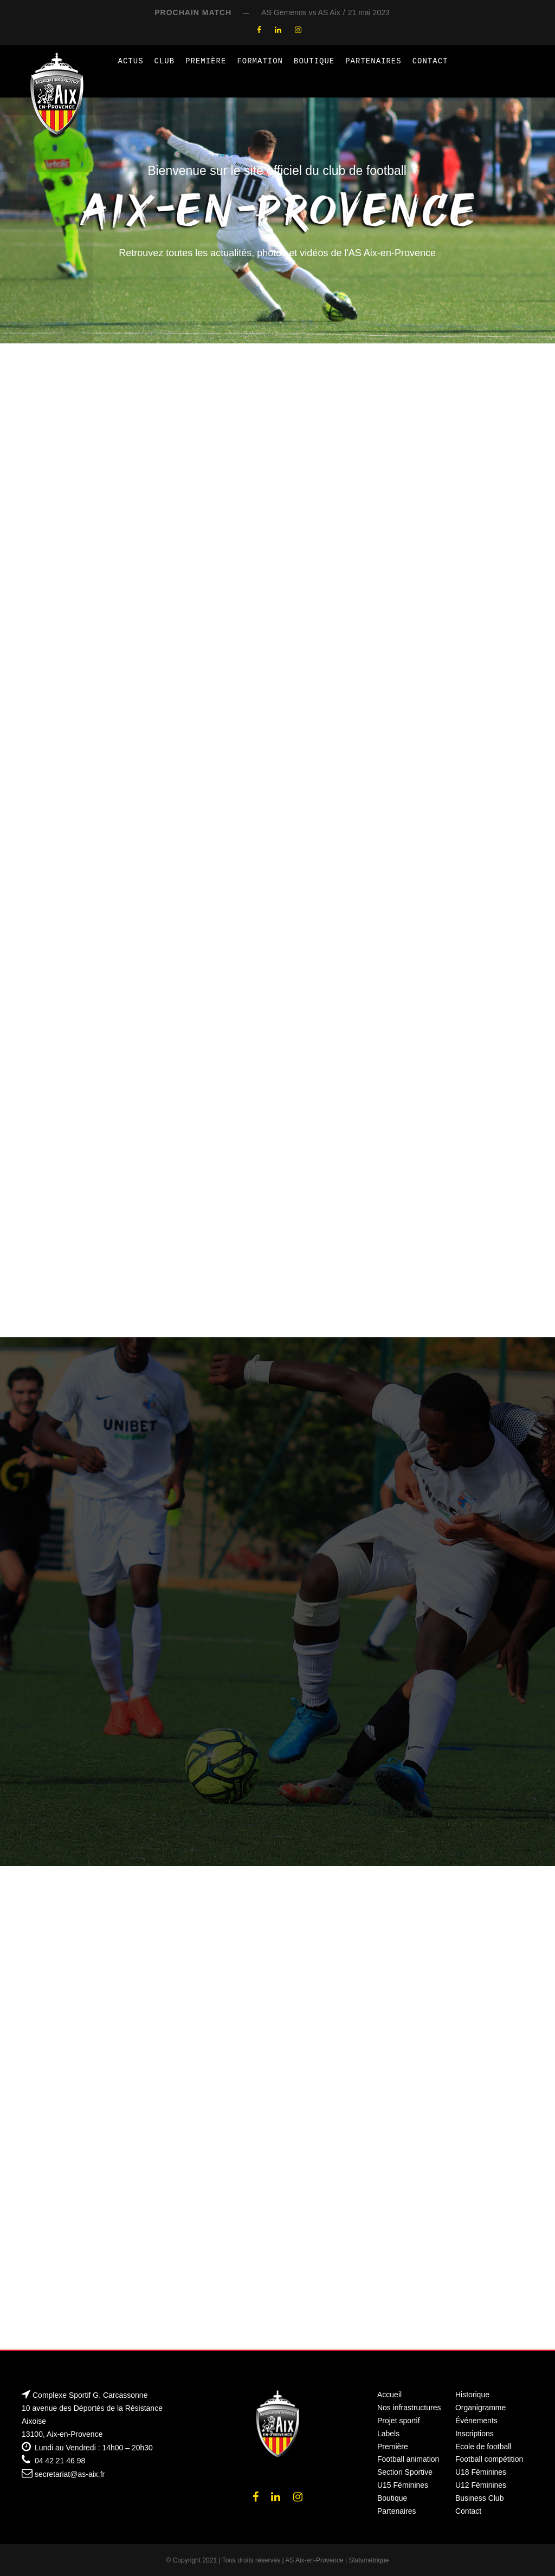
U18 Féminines (480, 2472)
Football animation (408, 2459)
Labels (388, 2433)
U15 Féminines (402, 2485)
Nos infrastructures (409, 2407)
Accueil (389, 2394)
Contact (430, 61)
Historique (472, 2394)
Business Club (479, 2498)
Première (205, 61)
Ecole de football (483, 2446)
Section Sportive (405, 2472)
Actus (131, 61)
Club (164, 61)
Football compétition (489, 2459)
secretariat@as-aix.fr (70, 2474)
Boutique (314, 61)
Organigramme (480, 2407)
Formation (260, 61)
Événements (476, 2420)
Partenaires (373, 61)
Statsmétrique (369, 2560)
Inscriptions (474, 2433)
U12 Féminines (480, 2485)
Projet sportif (398, 2420)
